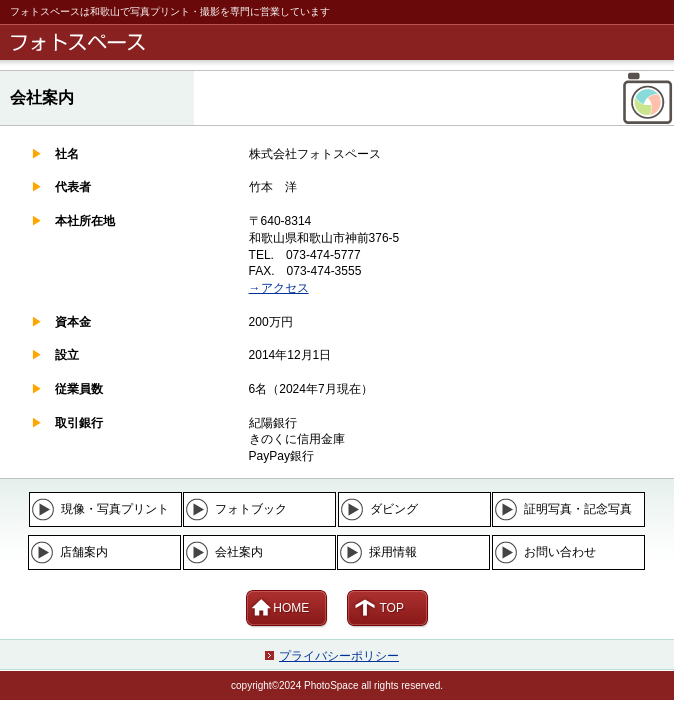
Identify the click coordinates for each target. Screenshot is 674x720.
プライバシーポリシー (339, 656)
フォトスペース (340, 42)
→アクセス (279, 288)
